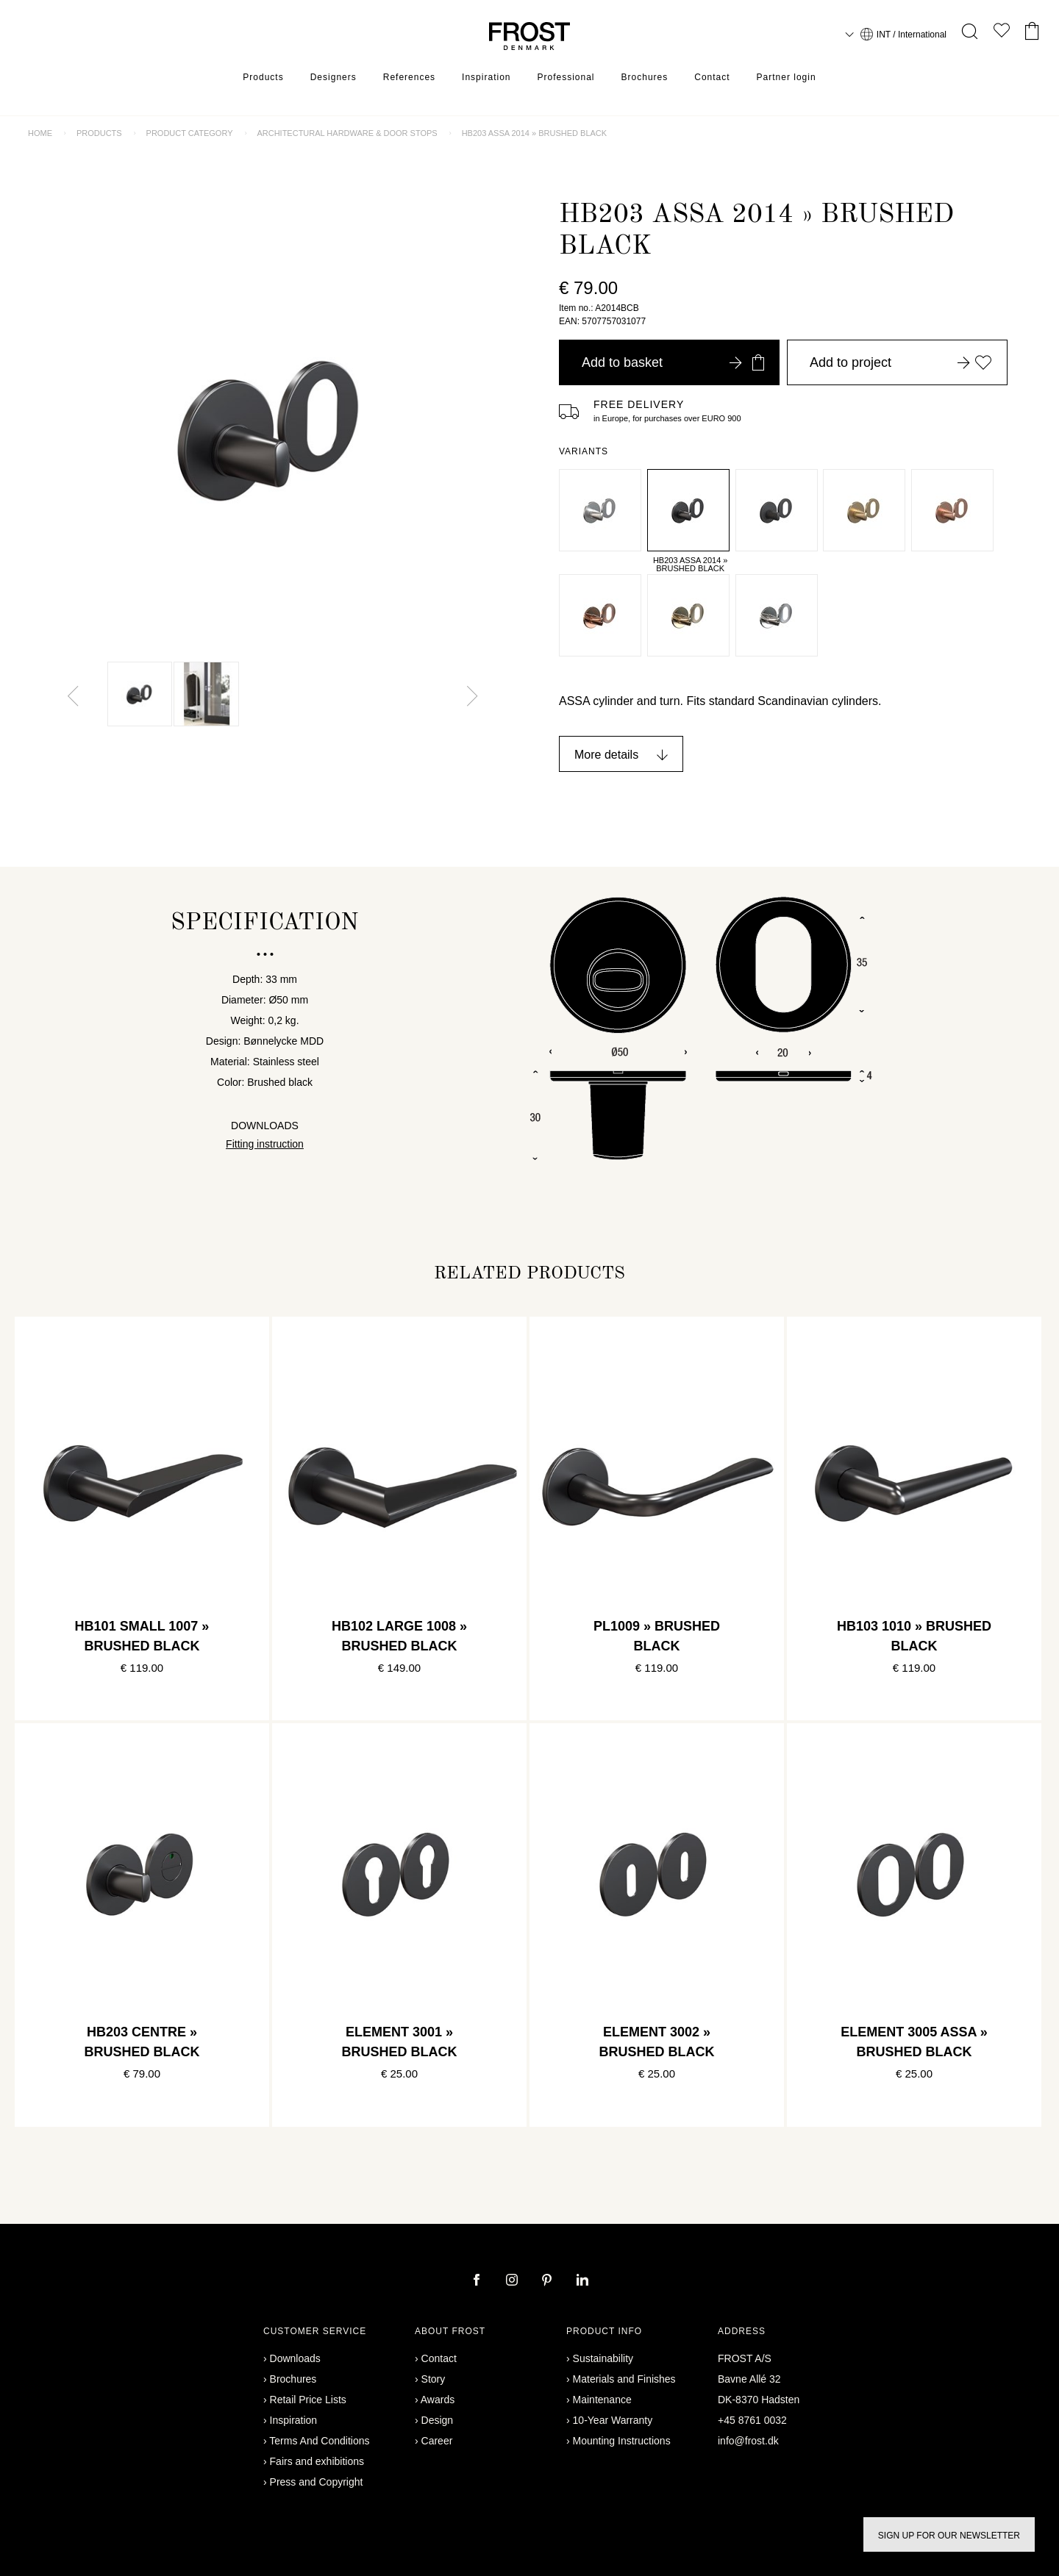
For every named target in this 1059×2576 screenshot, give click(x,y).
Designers (333, 77)
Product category (189, 133)
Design (437, 2420)
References (409, 77)
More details (606, 754)
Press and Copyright (316, 2482)
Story (433, 2379)
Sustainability (603, 2358)
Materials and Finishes (624, 2379)
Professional (565, 77)
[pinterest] (548, 2281)
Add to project (901, 362)
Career (437, 2441)
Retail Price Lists (308, 2399)
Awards (437, 2399)
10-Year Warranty (613, 2420)
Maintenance (602, 2399)
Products (263, 77)
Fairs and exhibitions (317, 2461)
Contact (712, 77)
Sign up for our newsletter (949, 2535)
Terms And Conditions (319, 2441)
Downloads (295, 2358)
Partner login (786, 77)
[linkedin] (582, 2281)
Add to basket (673, 362)
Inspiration (486, 77)
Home (40, 133)
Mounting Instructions (622, 2441)
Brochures (644, 77)
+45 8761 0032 (752, 2420)
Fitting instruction (265, 1144)
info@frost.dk (748, 2441)
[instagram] (513, 2281)
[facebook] (478, 2281)
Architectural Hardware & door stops (347, 133)
